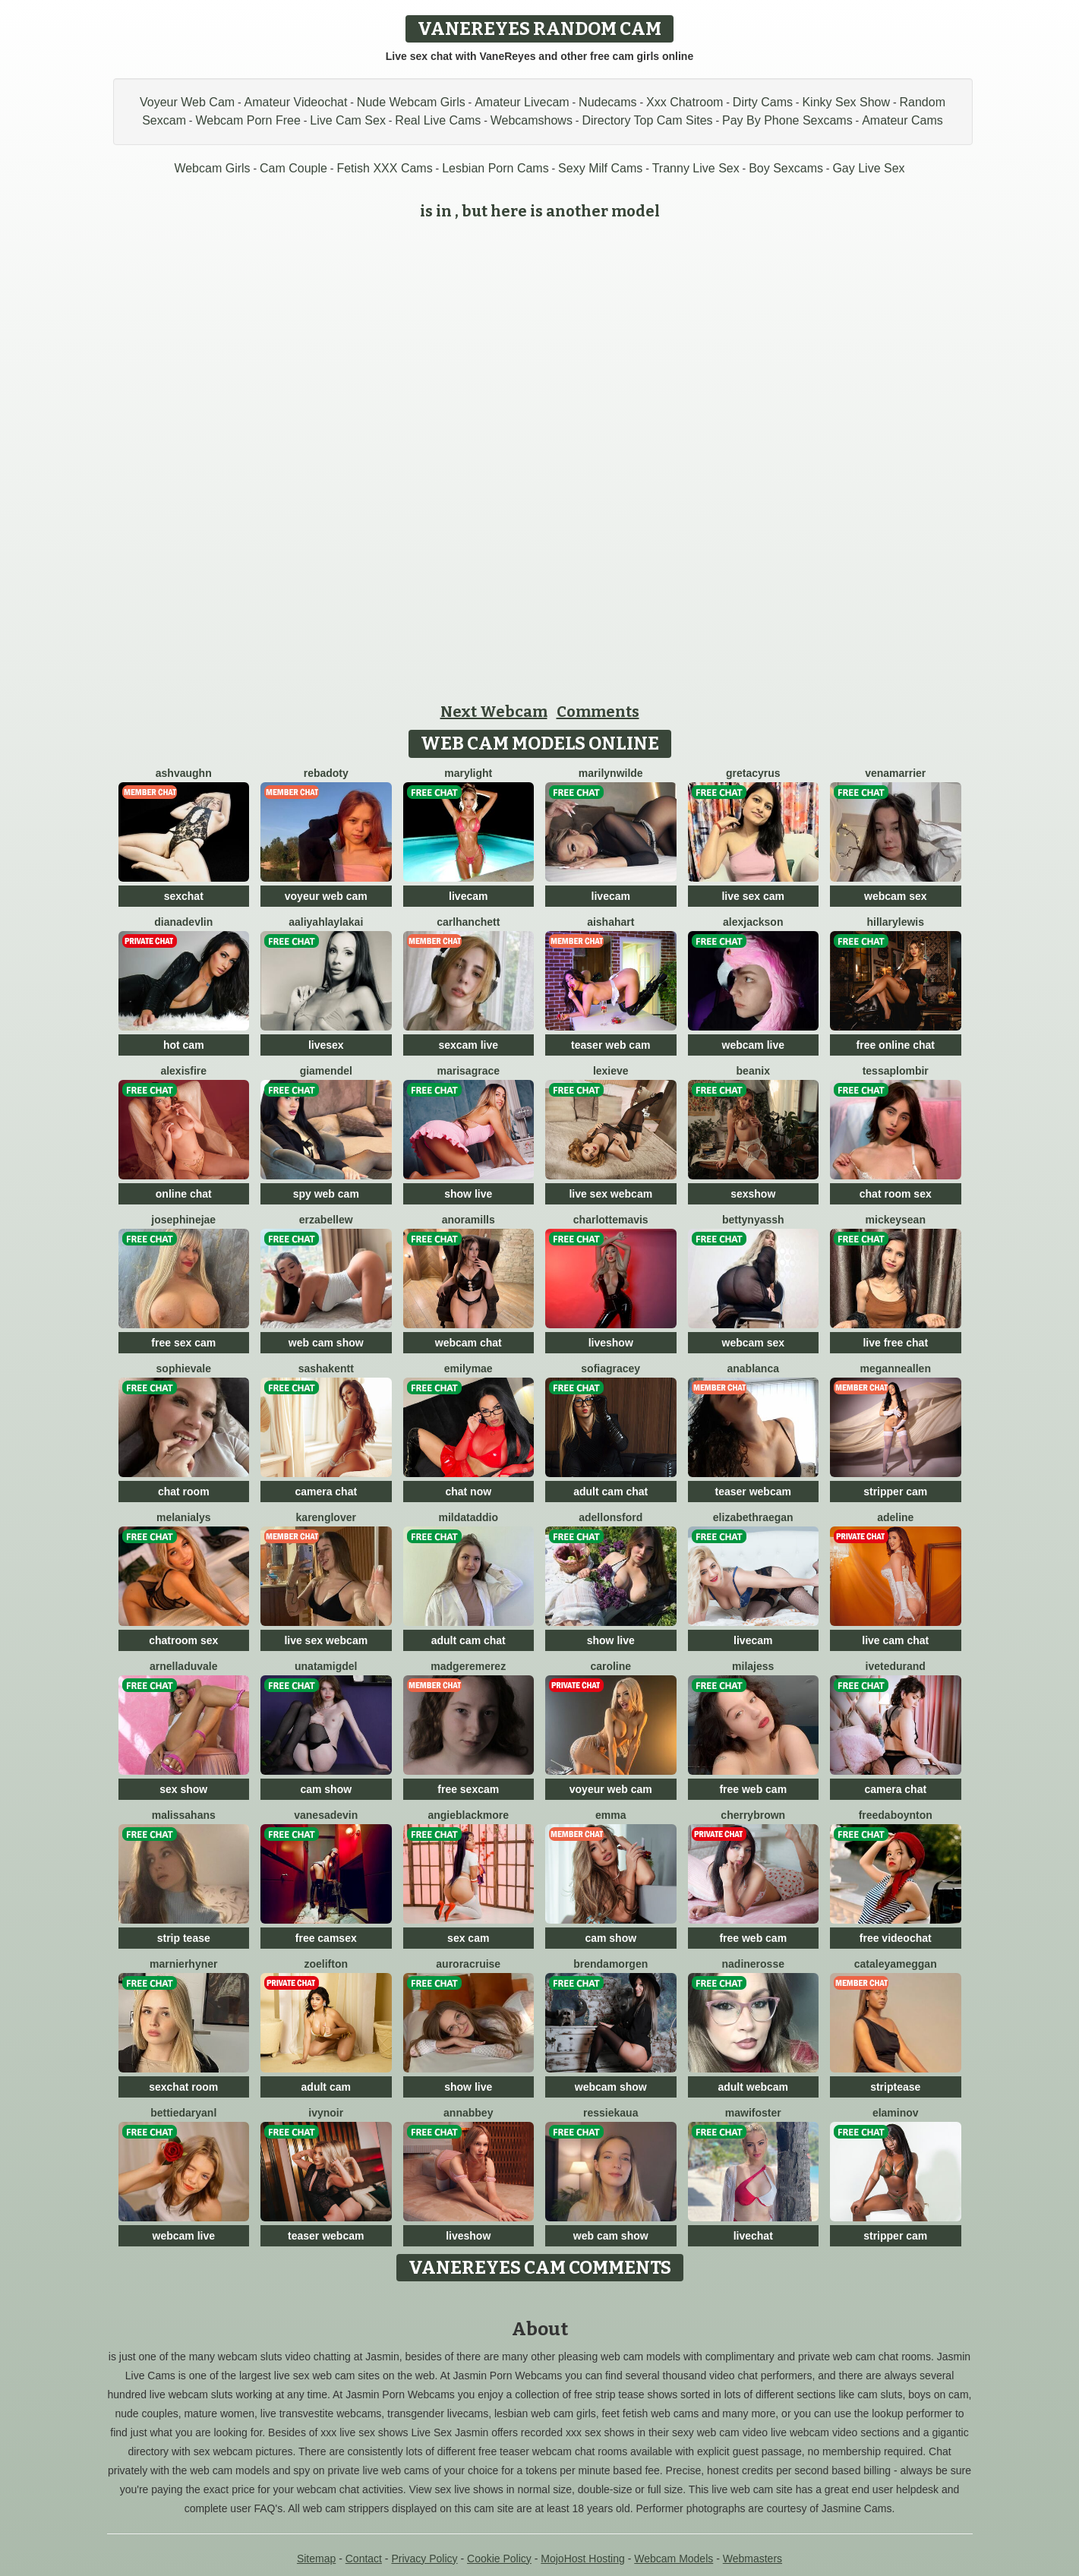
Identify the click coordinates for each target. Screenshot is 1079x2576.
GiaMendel (326, 1071)
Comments (598, 711)
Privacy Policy (424, 2558)
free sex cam (183, 1343)
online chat (184, 1194)
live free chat (895, 1343)
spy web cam (326, 1194)
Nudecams (607, 102)
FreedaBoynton (895, 1815)
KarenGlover (326, 1517)
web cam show (326, 1343)
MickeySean (896, 1220)
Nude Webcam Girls (411, 102)
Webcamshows (532, 120)
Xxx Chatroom (684, 102)
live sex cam (752, 896)
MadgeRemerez (468, 1666)
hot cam (183, 1045)
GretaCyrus (753, 773)
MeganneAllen (895, 1368)
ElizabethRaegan (753, 1517)
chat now (468, 1491)
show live (468, 1194)
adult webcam (753, 2087)
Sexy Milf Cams (600, 168)
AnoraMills (468, 1220)
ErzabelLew (326, 1220)
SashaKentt (326, 1368)
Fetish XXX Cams (384, 168)
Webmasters (752, 2558)
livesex (326, 1045)
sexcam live (468, 1045)
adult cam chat (610, 1491)
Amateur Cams (902, 120)
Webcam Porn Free (247, 120)
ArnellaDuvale (184, 1666)
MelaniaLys (183, 1517)
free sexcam (468, 1789)
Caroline (610, 1666)
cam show (326, 1789)
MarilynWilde (611, 773)
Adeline (895, 1517)
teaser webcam (753, 1491)
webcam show (611, 2087)
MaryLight (468, 773)
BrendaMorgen (610, 1964)
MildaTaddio (468, 1517)
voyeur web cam (326, 896)
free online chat (896, 1045)
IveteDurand (896, 1666)
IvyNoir (325, 2113)
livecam (468, 896)
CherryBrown (753, 1815)
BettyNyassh (753, 1220)
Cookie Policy (499, 2558)
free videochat (896, 1938)
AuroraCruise (468, 1964)
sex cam (468, 1938)
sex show (183, 1789)
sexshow (752, 1194)
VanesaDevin (326, 1815)
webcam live (753, 1045)
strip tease (183, 1938)
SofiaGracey (610, 1368)
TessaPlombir (896, 1071)
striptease (895, 2087)
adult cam (326, 2087)
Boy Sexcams (786, 168)
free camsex (326, 1938)
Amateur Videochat (296, 102)
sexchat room (183, 2087)
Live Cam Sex (348, 120)
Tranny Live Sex (696, 168)
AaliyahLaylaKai (326, 922)
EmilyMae (468, 1368)
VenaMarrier (895, 773)
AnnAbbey (468, 2113)
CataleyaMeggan (895, 1964)
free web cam (753, 1789)
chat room (184, 1491)
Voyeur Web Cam (187, 102)
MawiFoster (753, 2113)
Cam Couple (293, 168)
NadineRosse (753, 1964)
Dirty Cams (763, 102)
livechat (753, 2236)
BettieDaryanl (183, 2113)
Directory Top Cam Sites (647, 120)
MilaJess (753, 1666)
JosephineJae (183, 1220)
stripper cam (895, 1491)
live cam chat (895, 1640)
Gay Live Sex (868, 168)
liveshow (610, 1343)
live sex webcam (610, 1194)
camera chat (326, 1491)
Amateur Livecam (522, 102)
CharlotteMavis (610, 1220)
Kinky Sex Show (846, 102)
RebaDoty (326, 773)
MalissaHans (184, 1815)
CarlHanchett (468, 922)
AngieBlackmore (468, 1815)
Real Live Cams (438, 120)
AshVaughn (184, 773)
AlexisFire (183, 1071)
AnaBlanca (753, 1368)
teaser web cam (610, 1045)
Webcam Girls (212, 168)
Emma (610, 1815)
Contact (363, 2558)
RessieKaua (610, 2113)
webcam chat (468, 1343)
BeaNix (753, 1071)
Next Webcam (493, 711)
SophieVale (183, 1368)
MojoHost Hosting (583, 2558)
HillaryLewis (895, 922)
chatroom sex (183, 1640)
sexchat (183, 896)
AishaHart (610, 922)
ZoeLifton (326, 1964)
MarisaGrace (468, 1071)
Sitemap (316, 2558)
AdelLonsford (610, 1517)
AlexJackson (753, 922)
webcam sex (895, 896)
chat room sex (896, 1194)
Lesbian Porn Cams (495, 168)
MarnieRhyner (183, 1964)
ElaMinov (895, 2113)
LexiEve (611, 1071)
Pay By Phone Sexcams (787, 120)
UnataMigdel (326, 1666)
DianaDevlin (183, 922)
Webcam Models (673, 2558)
